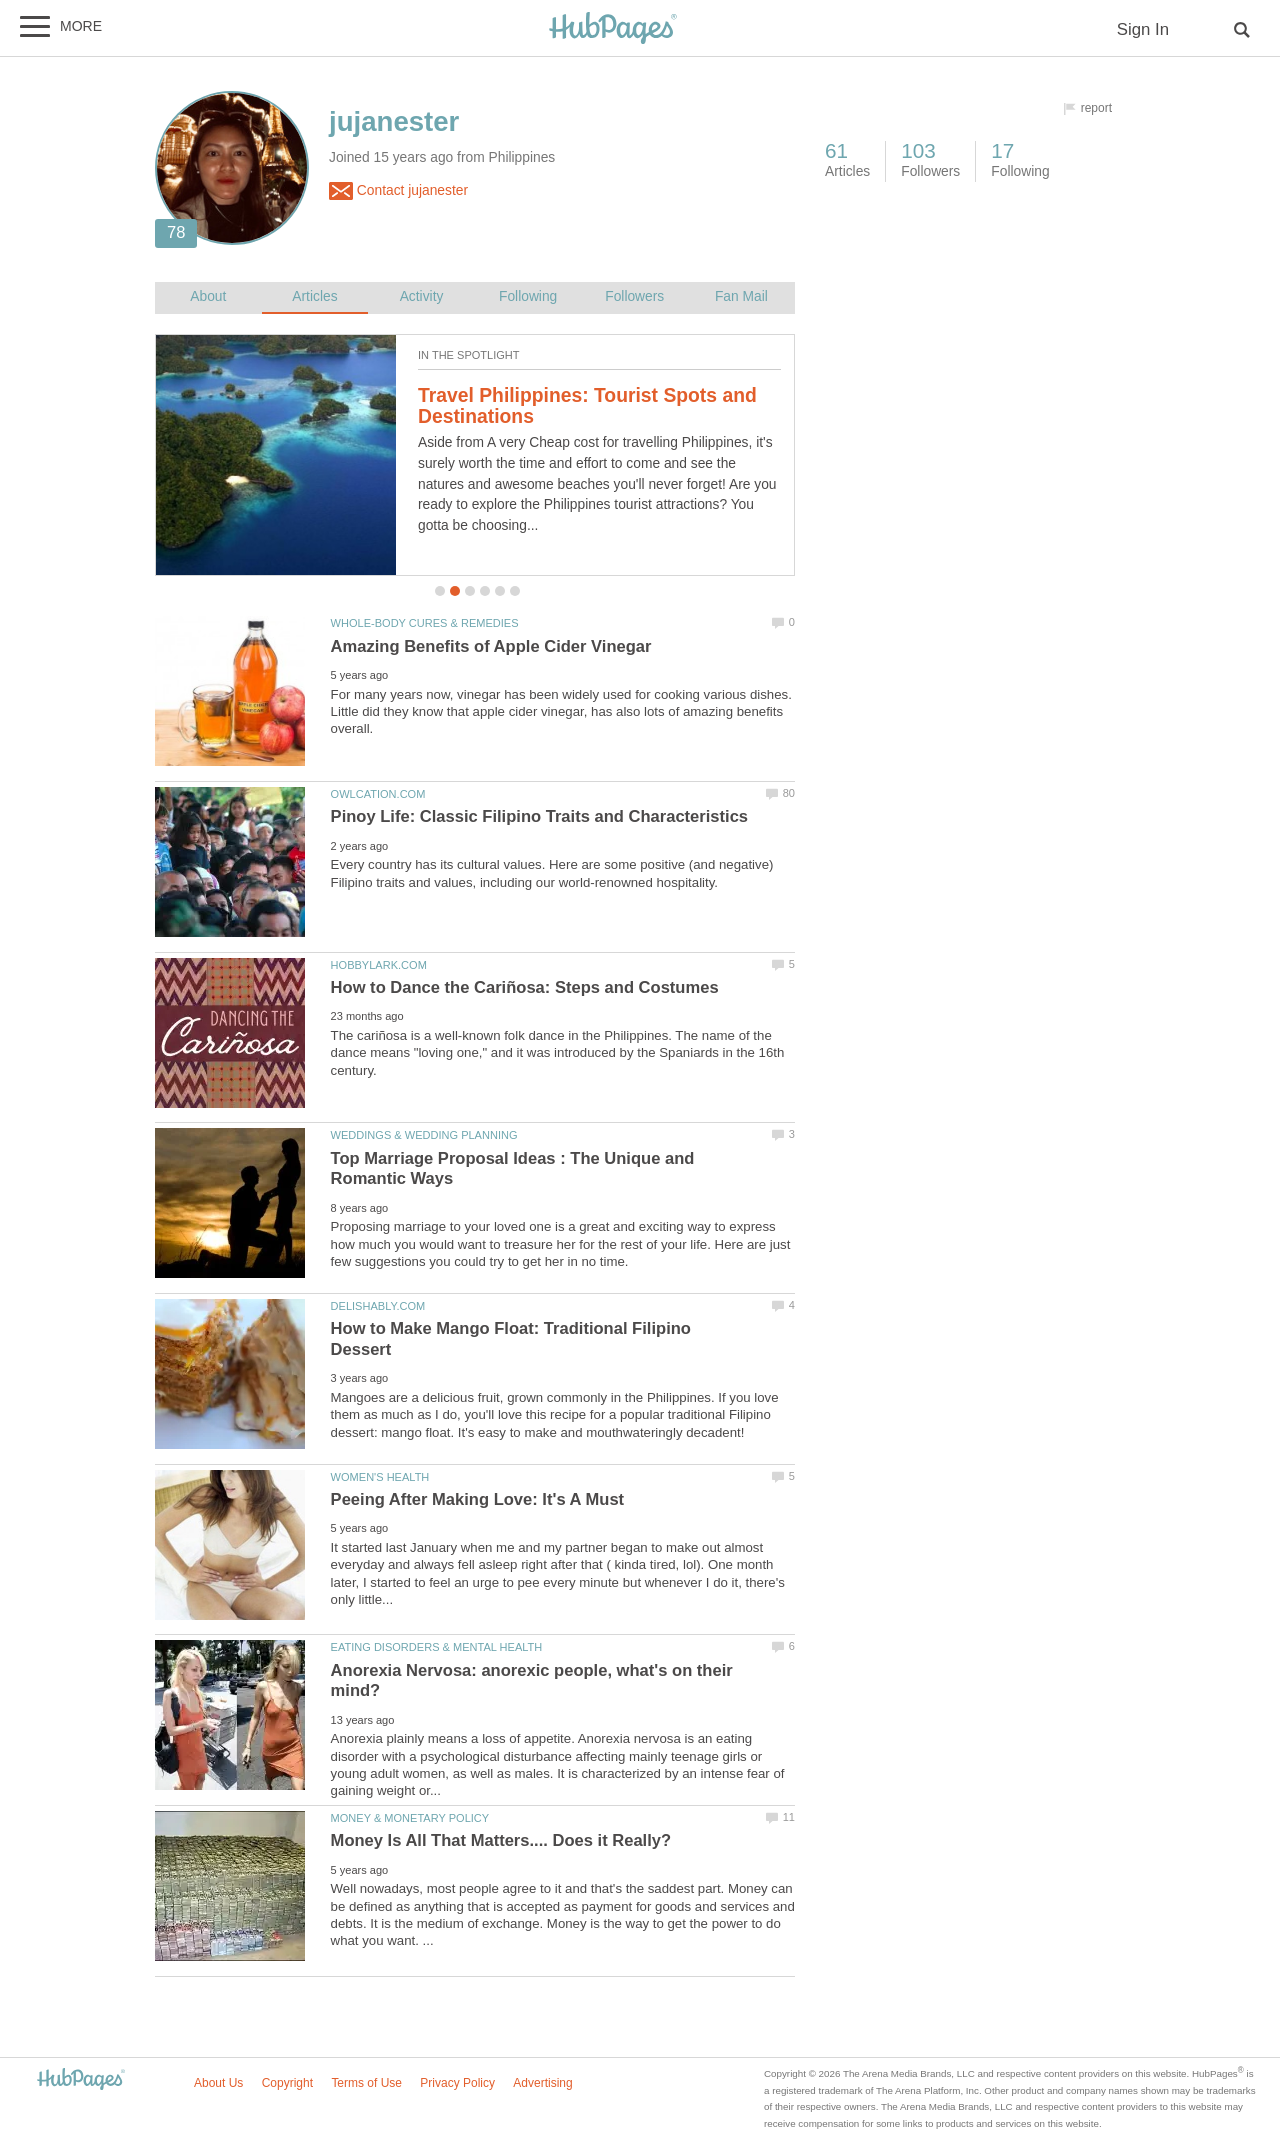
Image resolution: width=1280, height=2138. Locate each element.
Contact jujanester (398, 191)
